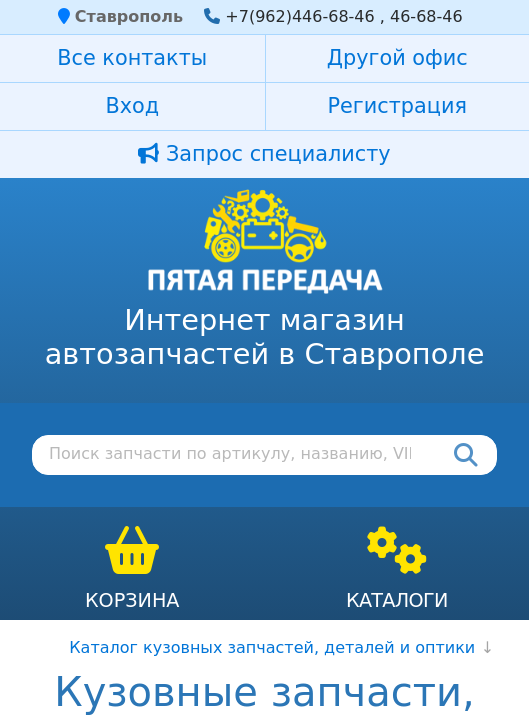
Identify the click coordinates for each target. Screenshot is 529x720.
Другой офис (397, 58)
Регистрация (397, 106)
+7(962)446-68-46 (299, 16)
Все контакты (132, 58)
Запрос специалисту (264, 154)
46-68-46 (426, 16)
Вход (132, 106)
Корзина (132, 600)
